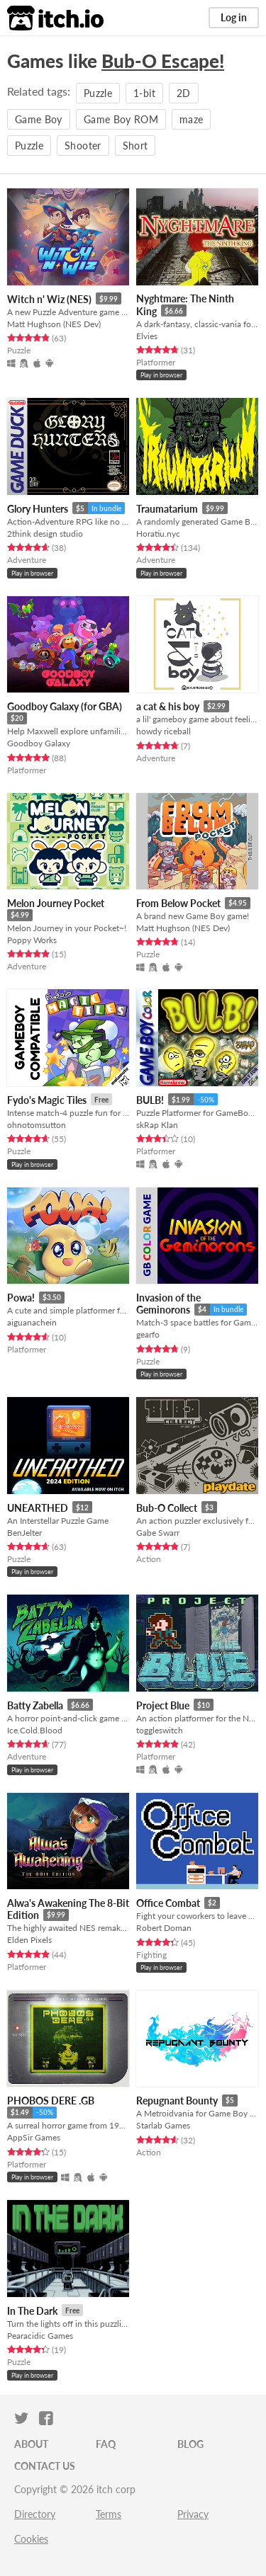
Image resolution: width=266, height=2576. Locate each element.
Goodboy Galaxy (38, 743)
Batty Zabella (35, 1705)
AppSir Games (33, 2137)
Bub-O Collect (166, 1508)
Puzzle (98, 93)
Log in (234, 17)
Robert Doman (164, 1927)
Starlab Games (163, 2125)
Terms (108, 2514)
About (31, 2444)
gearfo (148, 1334)
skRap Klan (157, 1124)
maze (191, 119)
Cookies (31, 2539)
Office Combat (168, 1903)
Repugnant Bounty (177, 2101)
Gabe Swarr (157, 1532)
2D (184, 93)
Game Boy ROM (121, 119)
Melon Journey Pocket (55, 903)
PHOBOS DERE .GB (50, 2101)
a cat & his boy (167, 706)
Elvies (146, 336)
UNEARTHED (37, 1508)
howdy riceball (163, 731)
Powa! (21, 1298)
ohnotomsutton (36, 1124)
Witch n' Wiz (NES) (49, 299)
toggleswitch (159, 1730)
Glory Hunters (37, 509)
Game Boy (38, 119)
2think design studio (45, 533)
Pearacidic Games (40, 2335)
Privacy (193, 2514)
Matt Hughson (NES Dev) (54, 324)
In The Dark (32, 2311)
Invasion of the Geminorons (168, 1304)
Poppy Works (32, 940)
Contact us (44, 2466)
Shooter (83, 145)
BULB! (150, 1100)
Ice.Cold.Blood (34, 1730)
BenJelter (24, 1532)
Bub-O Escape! (162, 61)
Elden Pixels (29, 1939)
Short (135, 145)
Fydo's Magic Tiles (47, 1100)
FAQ (106, 2444)
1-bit (144, 93)
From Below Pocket (178, 903)
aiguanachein (32, 1322)
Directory (34, 2514)
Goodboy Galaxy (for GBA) (64, 706)
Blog (190, 2444)
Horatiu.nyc (158, 533)
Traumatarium (167, 509)
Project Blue (162, 1705)
